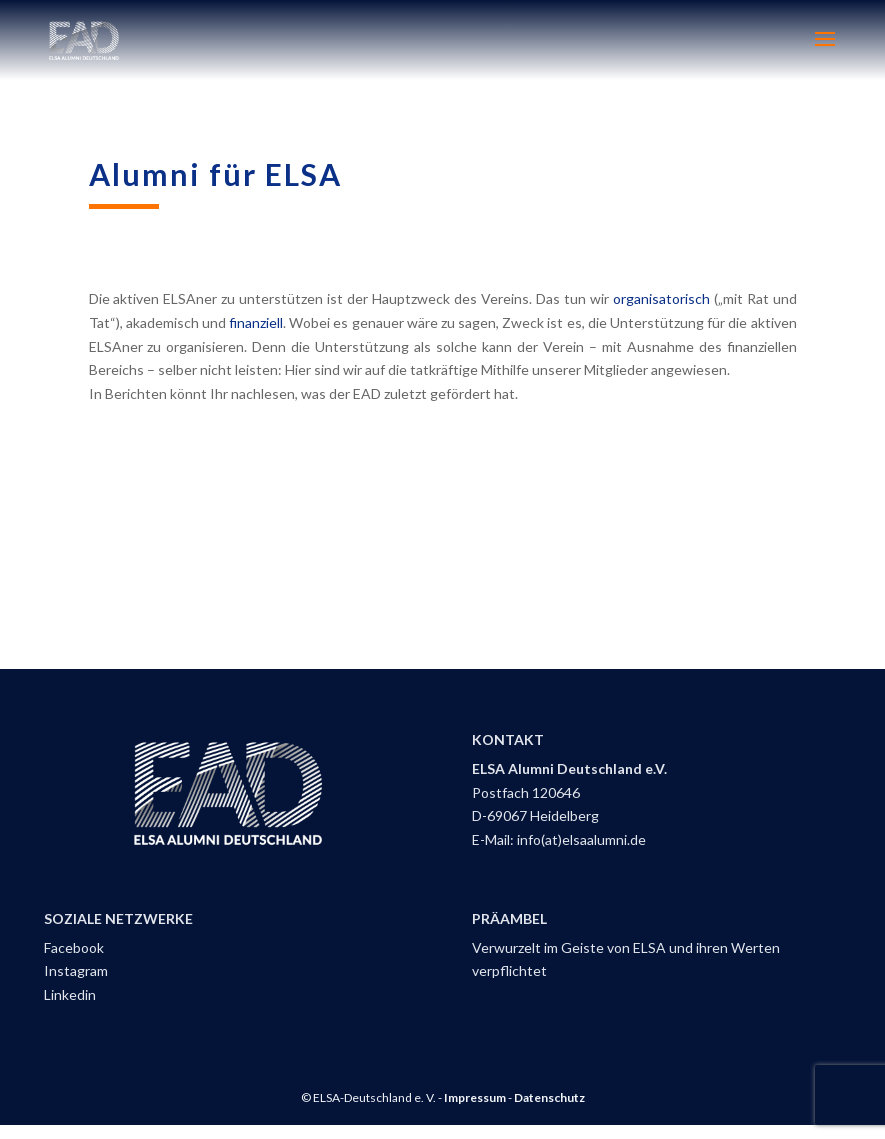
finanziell (256, 322)
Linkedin (70, 994)
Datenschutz (549, 1097)
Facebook (74, 947)
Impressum (475, 1097)
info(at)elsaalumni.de (581, 839)
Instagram (76, 970)
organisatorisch (663, 298)
